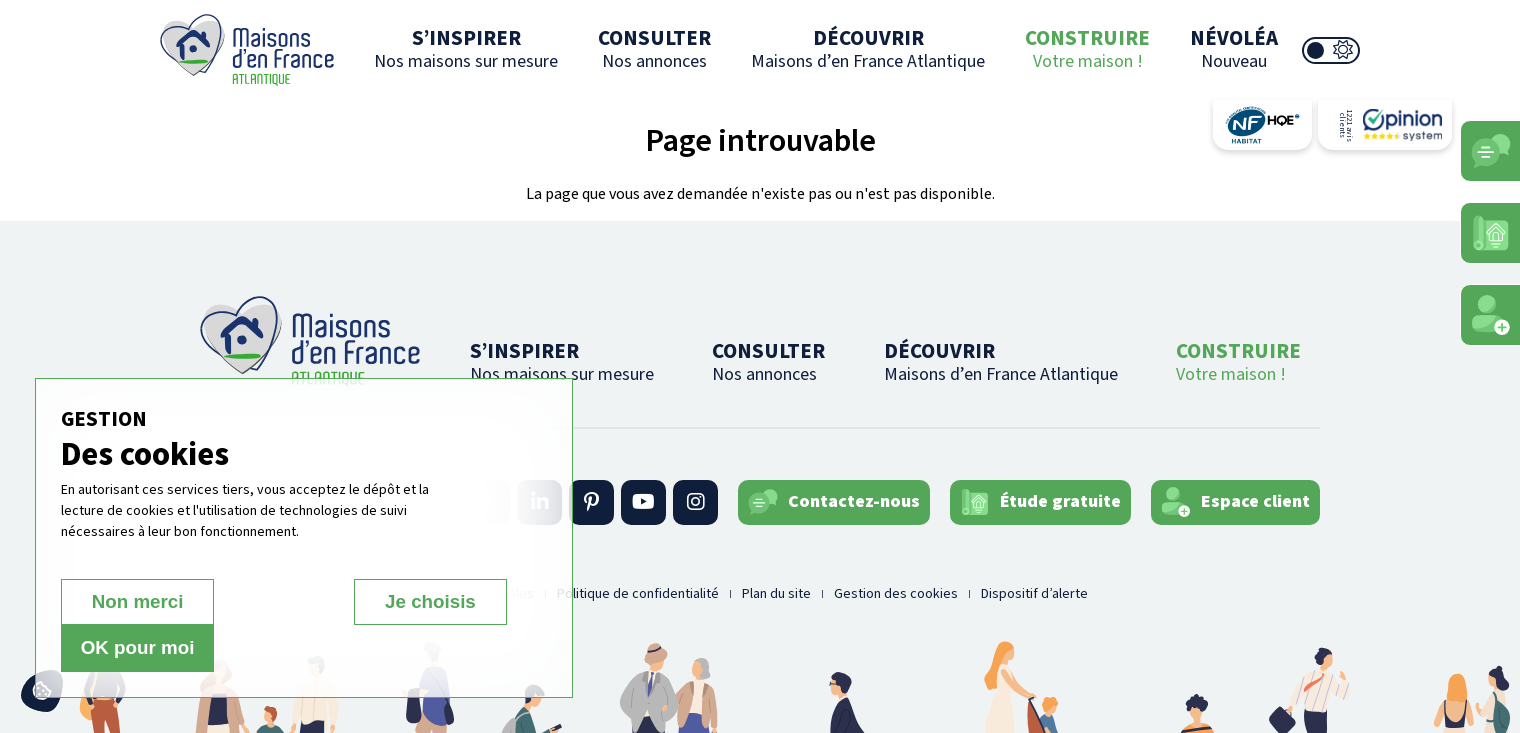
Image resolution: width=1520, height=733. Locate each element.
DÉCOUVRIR (868, 48)
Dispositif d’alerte (1034, 594)
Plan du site (776, 594)
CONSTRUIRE (1087, 48)
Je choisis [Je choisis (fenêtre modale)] (284, 648)
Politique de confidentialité (638, 594)
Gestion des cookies (896, 594)
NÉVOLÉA (1234, 48)
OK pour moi (436, 648)
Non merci (131, 648)
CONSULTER (654, 48)
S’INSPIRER (466, 48)
